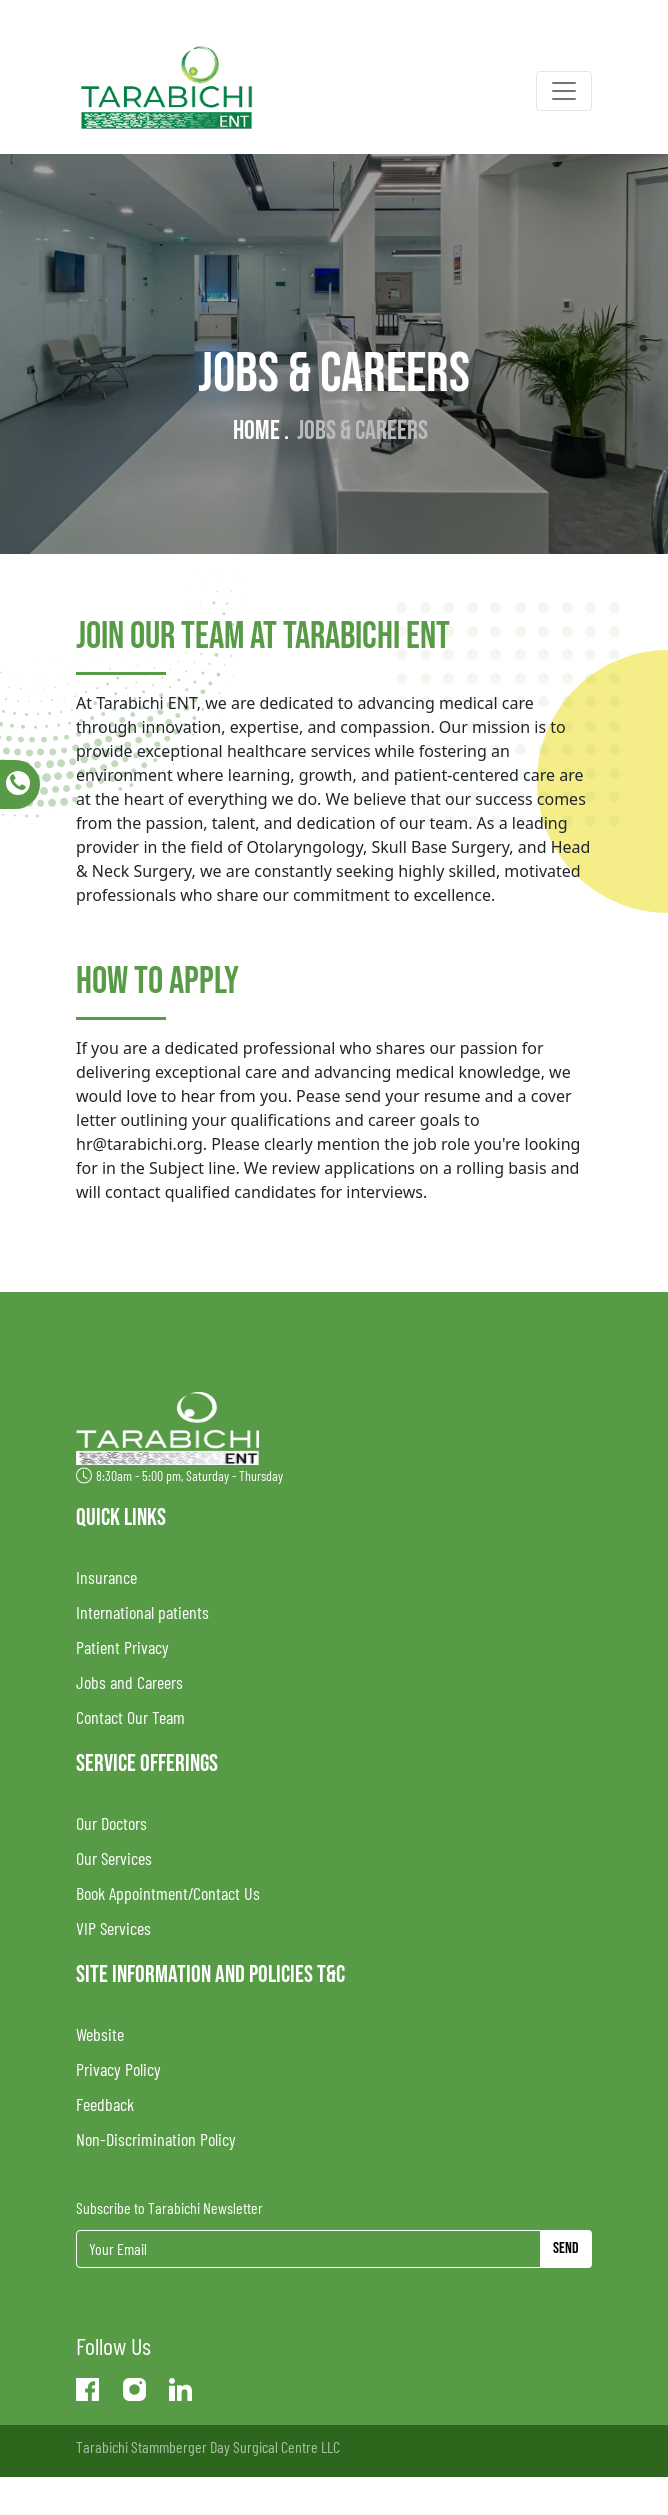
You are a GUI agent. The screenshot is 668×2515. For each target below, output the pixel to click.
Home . (261, 431)
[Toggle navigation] (564, 91)
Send (566, 2248)
